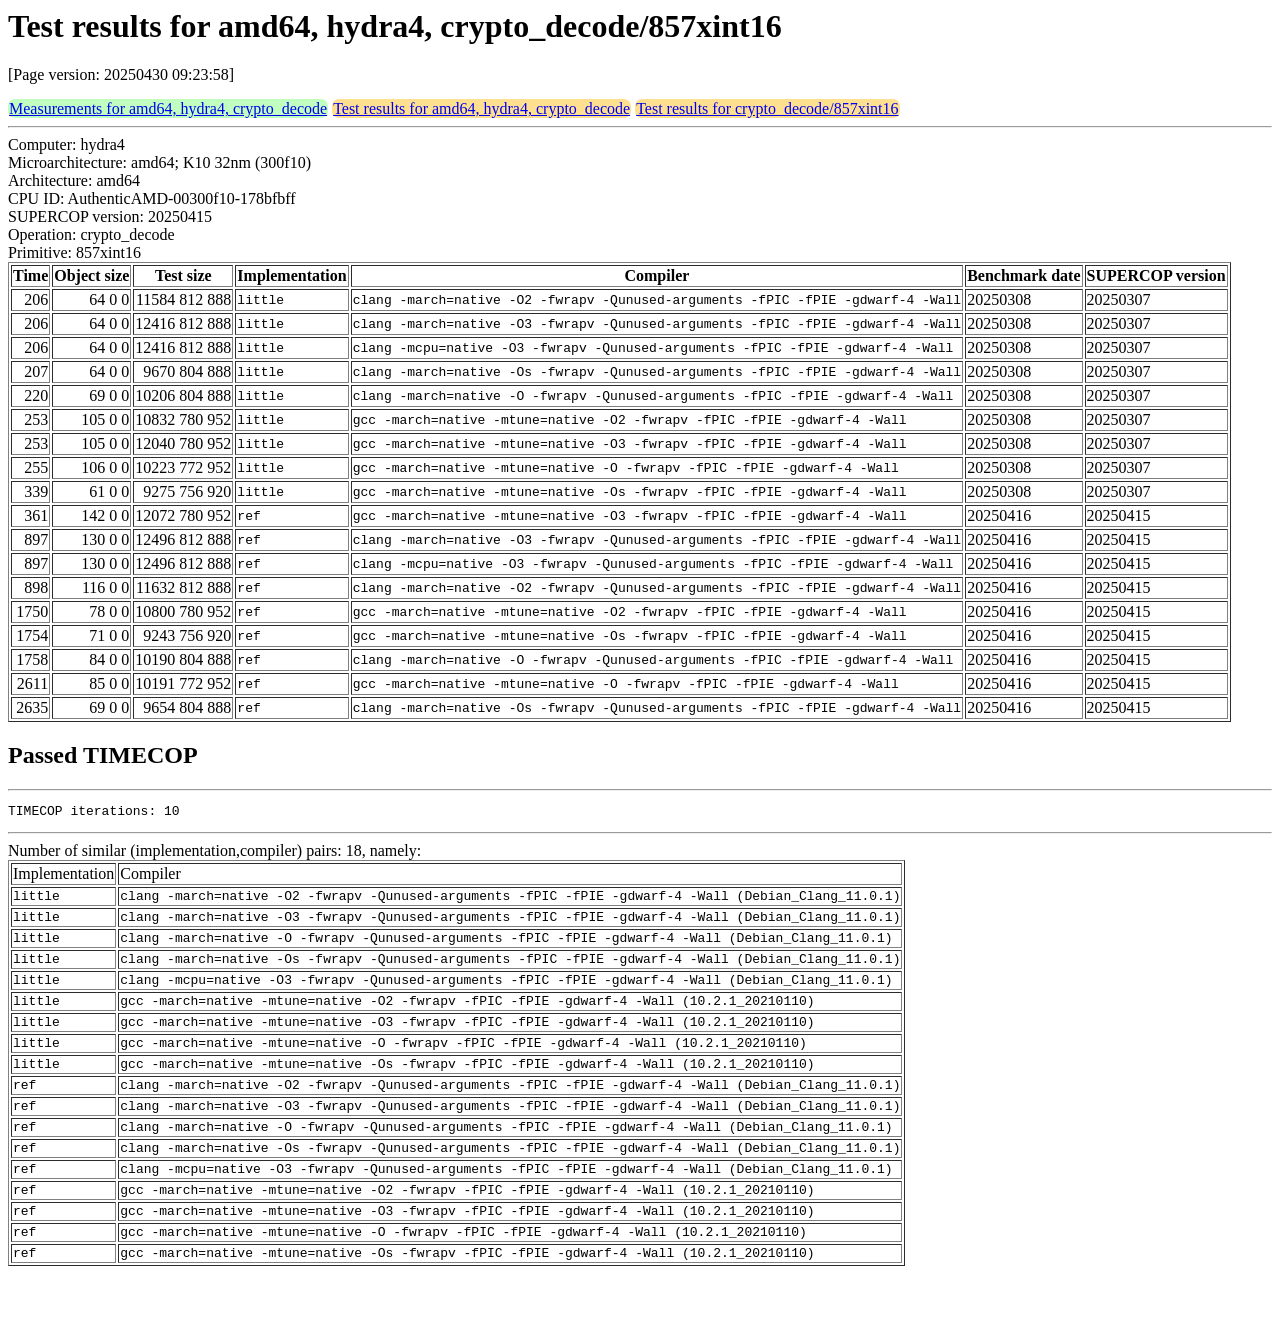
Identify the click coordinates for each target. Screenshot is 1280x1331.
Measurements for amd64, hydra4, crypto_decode (168, 108)
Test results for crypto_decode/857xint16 (767, 108)
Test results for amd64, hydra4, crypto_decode (481, 108)
